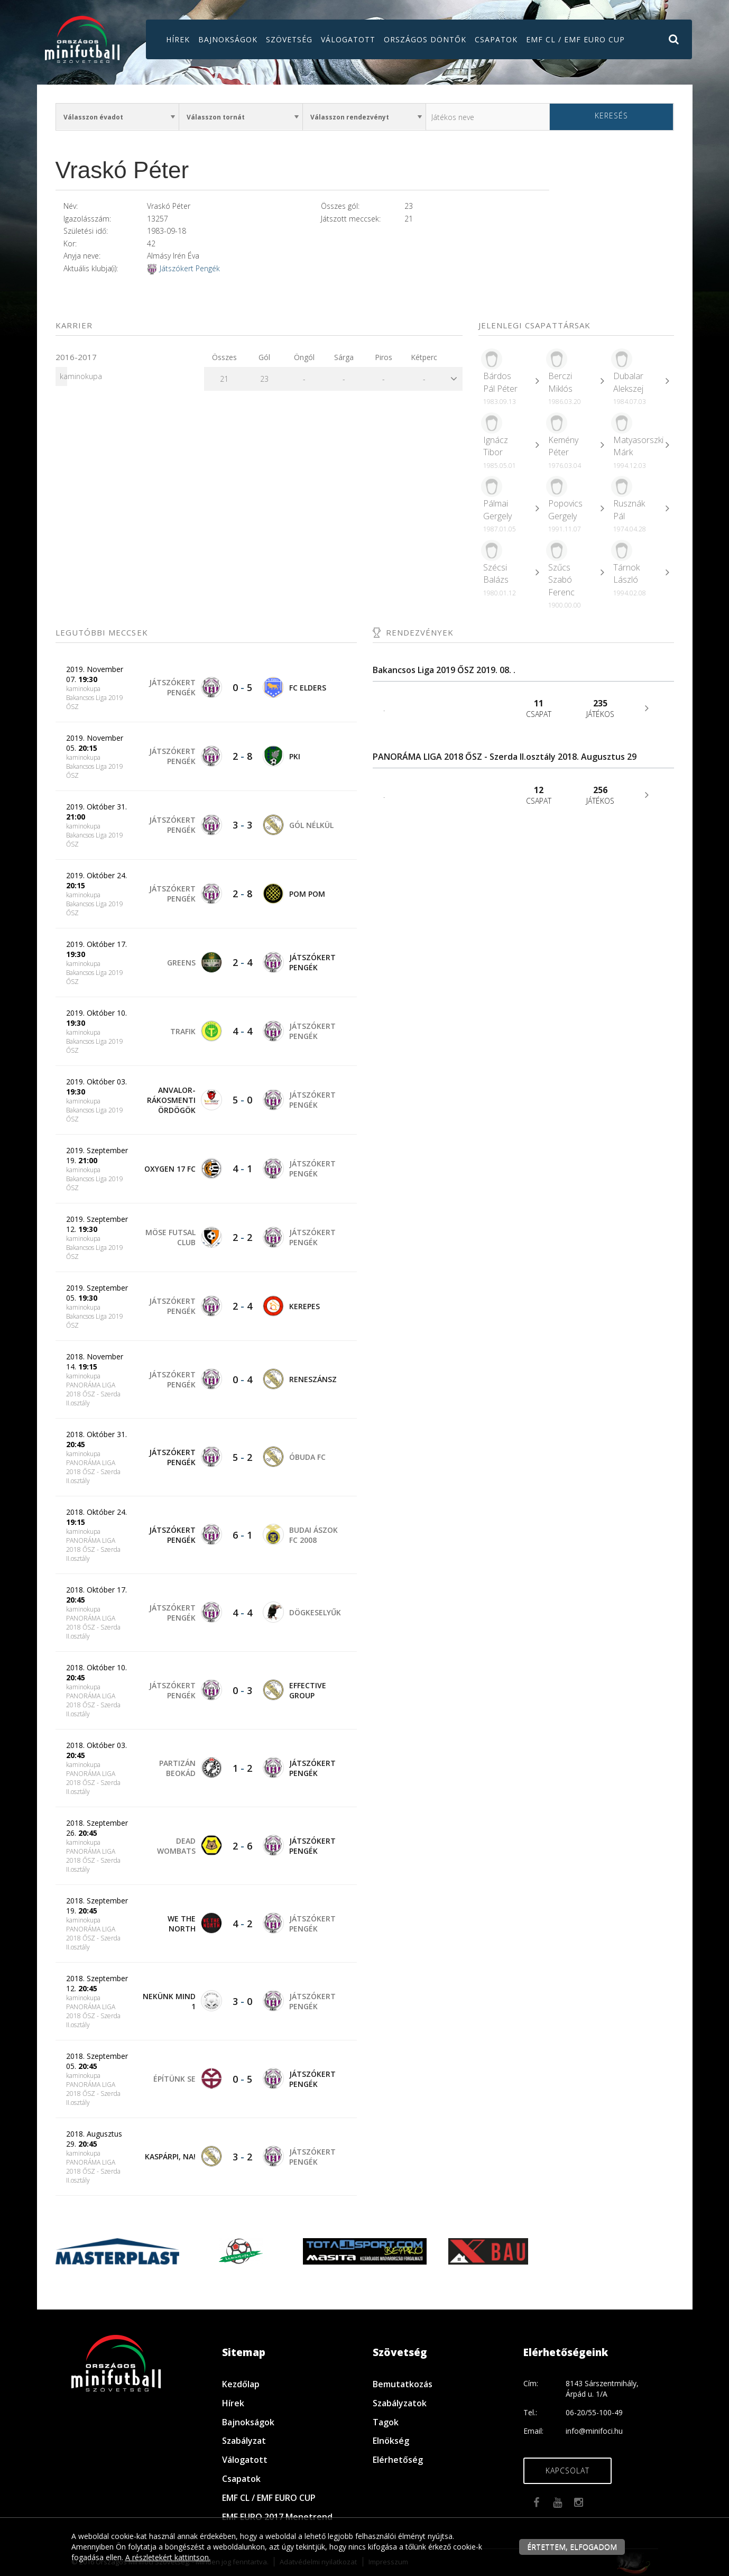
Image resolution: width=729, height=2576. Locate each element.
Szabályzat (244, 2440)
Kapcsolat (567, 2470)
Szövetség (289, 39)
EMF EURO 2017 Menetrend (277, 2517)
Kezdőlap (241, 2384)
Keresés (611, 116)
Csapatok (496, 39)
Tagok (386, 2422)
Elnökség (391, 2440)
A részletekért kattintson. (167, 2557)
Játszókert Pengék (190, 268)
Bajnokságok (227, 39)
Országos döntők (425, 39)
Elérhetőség (398, 2459)
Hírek (178, 39)
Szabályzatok (400, 2403)
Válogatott (348, 39)
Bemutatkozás (402, 2384)
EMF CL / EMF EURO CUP (575, 39)
